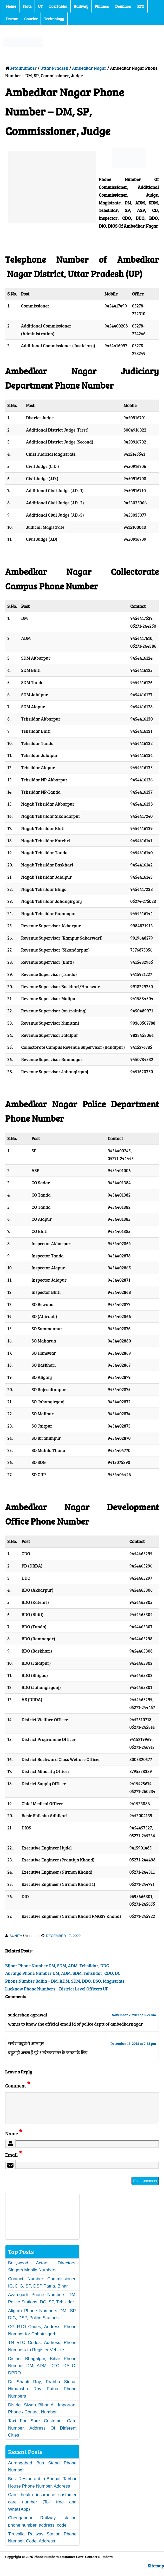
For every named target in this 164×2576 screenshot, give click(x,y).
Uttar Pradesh (54, 68)
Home (11, 6)
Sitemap (156, 2572)
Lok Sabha (58, 6)
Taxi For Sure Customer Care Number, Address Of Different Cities (42, 2434)
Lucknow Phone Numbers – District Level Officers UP (56, 1989)
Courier (30, 18)
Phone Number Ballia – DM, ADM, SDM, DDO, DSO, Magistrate (65, 1981)
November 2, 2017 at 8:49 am (134, 2014)
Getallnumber (23, 68)
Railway (81, 6)
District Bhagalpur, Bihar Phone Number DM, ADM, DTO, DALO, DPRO (42, 2372)
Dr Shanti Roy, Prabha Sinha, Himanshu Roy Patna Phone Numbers (42, 2395)
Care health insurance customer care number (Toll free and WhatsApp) (42, 2508)
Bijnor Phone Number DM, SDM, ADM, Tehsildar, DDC (57, 1966)
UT (40, 6)
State (27, 6)
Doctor (12, 18)
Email (13, 2161)
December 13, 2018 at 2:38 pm (133, 2043)
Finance (102, 6)
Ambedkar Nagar (89, 68)
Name (13, 2139)
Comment (17, 2085)
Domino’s (123, 6)
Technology (54, 18)
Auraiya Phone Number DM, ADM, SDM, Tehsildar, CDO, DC (62, 1973)
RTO (140, 6)
